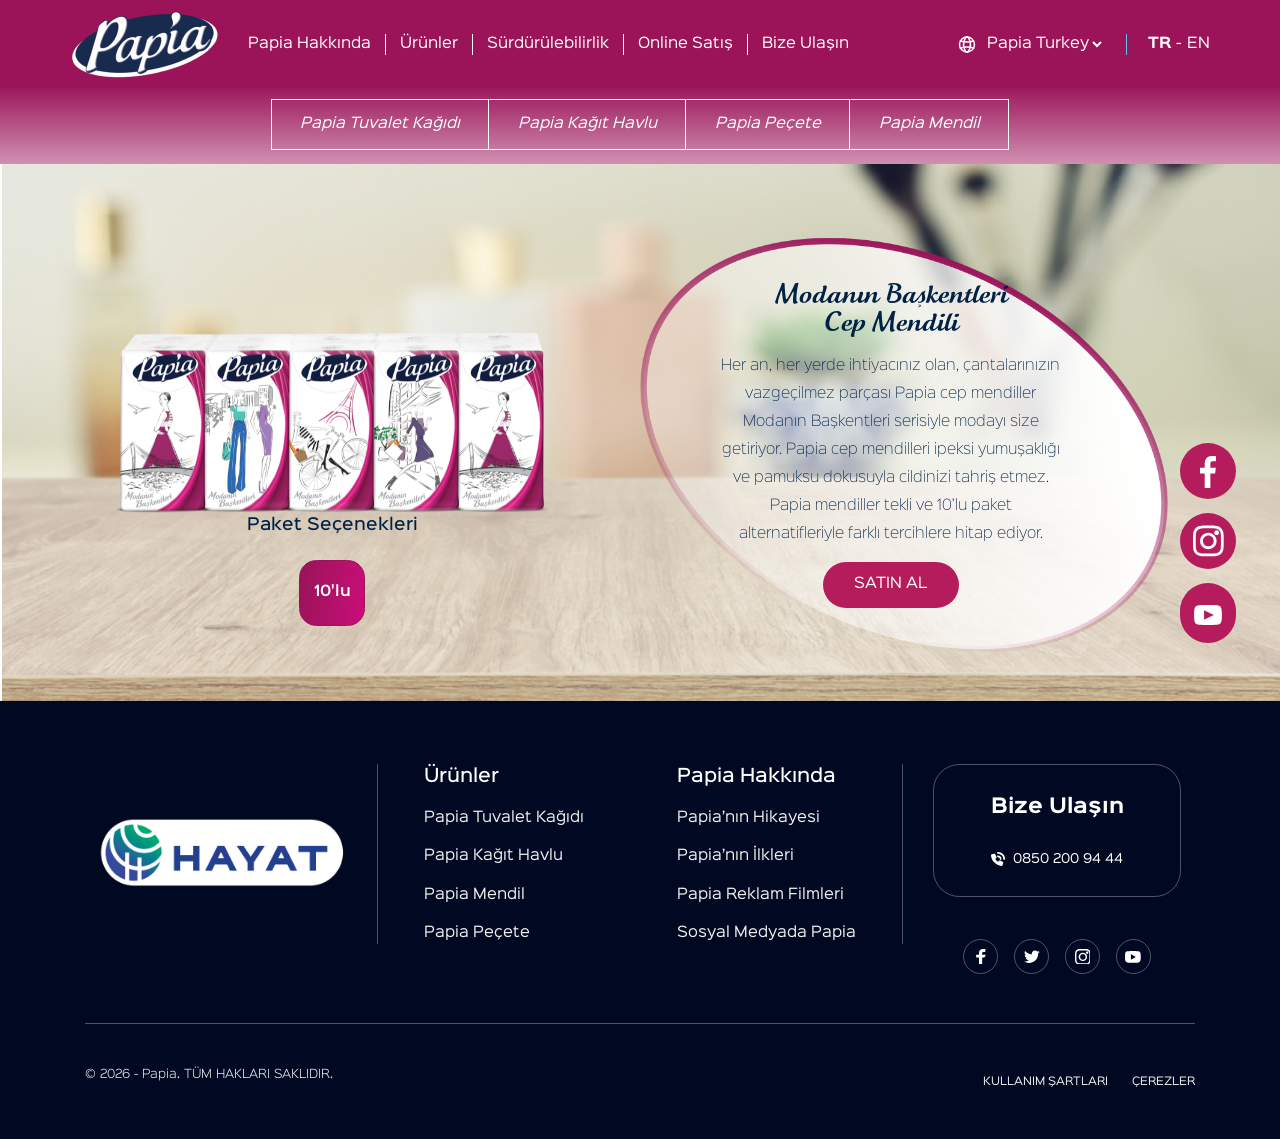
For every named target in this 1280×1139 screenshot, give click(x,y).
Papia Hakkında (309, 44)
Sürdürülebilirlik (548, 44)
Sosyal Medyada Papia (766, 933)
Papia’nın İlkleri (735, 856)
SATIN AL (890, 584)
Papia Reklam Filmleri (760, 895)
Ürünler (429, 44)
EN (1198, 44)
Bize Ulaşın (805, 44)
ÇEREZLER (1163, 1081)
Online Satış (685, 44)
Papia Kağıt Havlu (587, 124)
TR (1159, 44)
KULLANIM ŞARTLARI (1045, 1081)
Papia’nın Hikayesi (748, 818)
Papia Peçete (768, 124)
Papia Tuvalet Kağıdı (380, 124)
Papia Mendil (929, 124)
